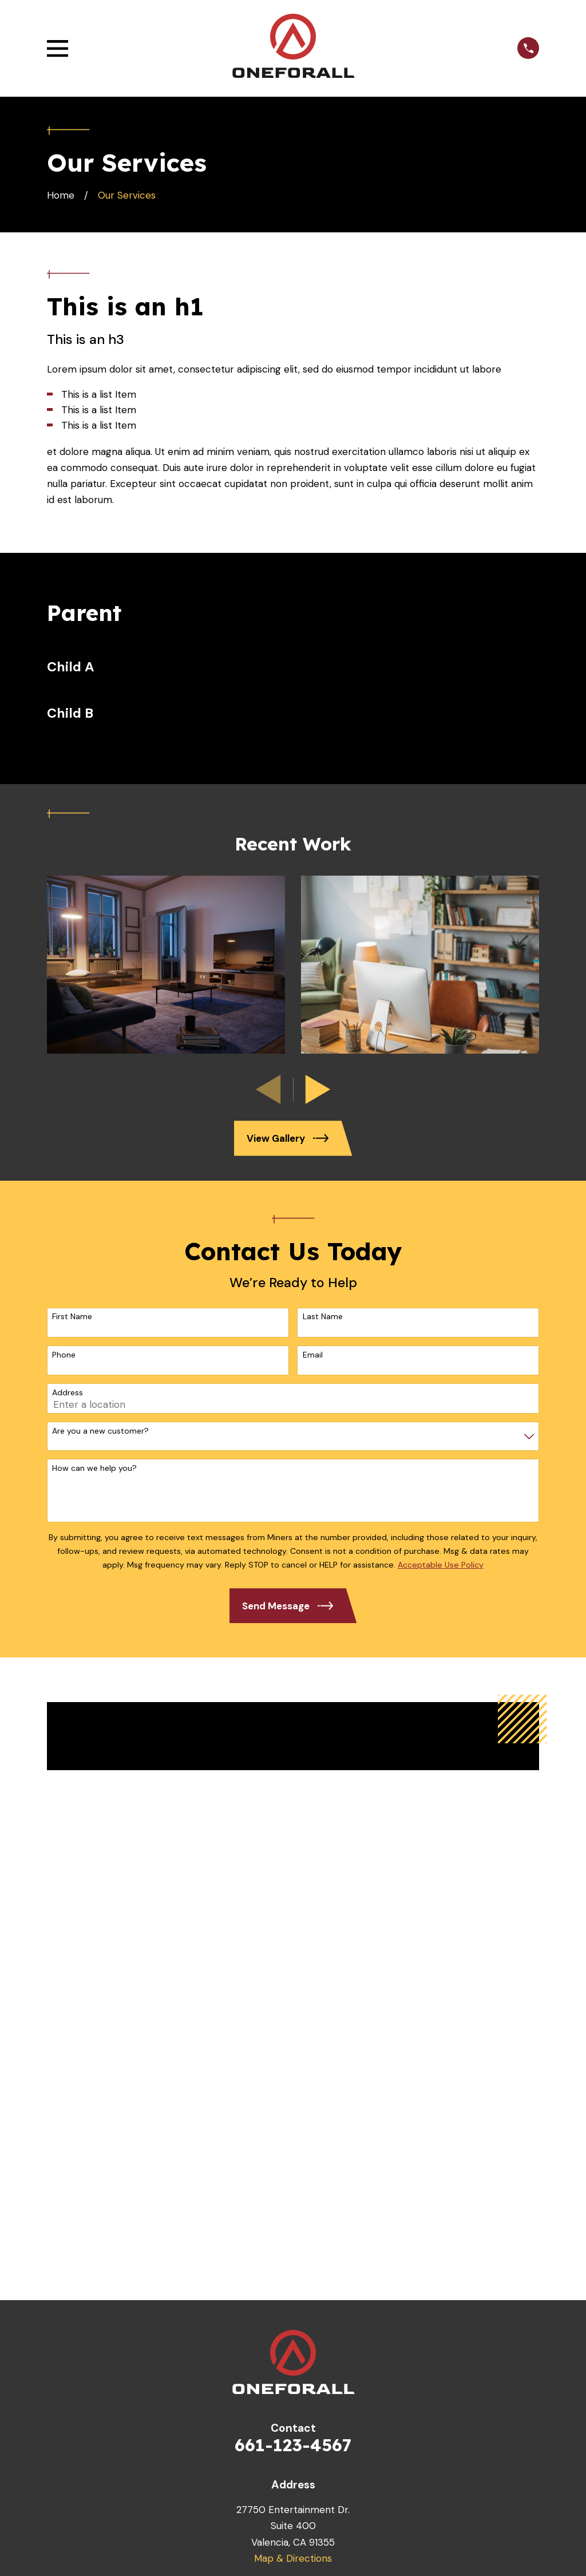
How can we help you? (94, 1468)
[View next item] (317, 1089)
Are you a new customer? (100, 1431)
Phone (64, 1355)
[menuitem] (293, 666)
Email (313, 1355)
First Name (72, 1316)
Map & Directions (293, 2558)
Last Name (323, 1316)
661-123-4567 (293, 2444)
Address (67, 1393)
